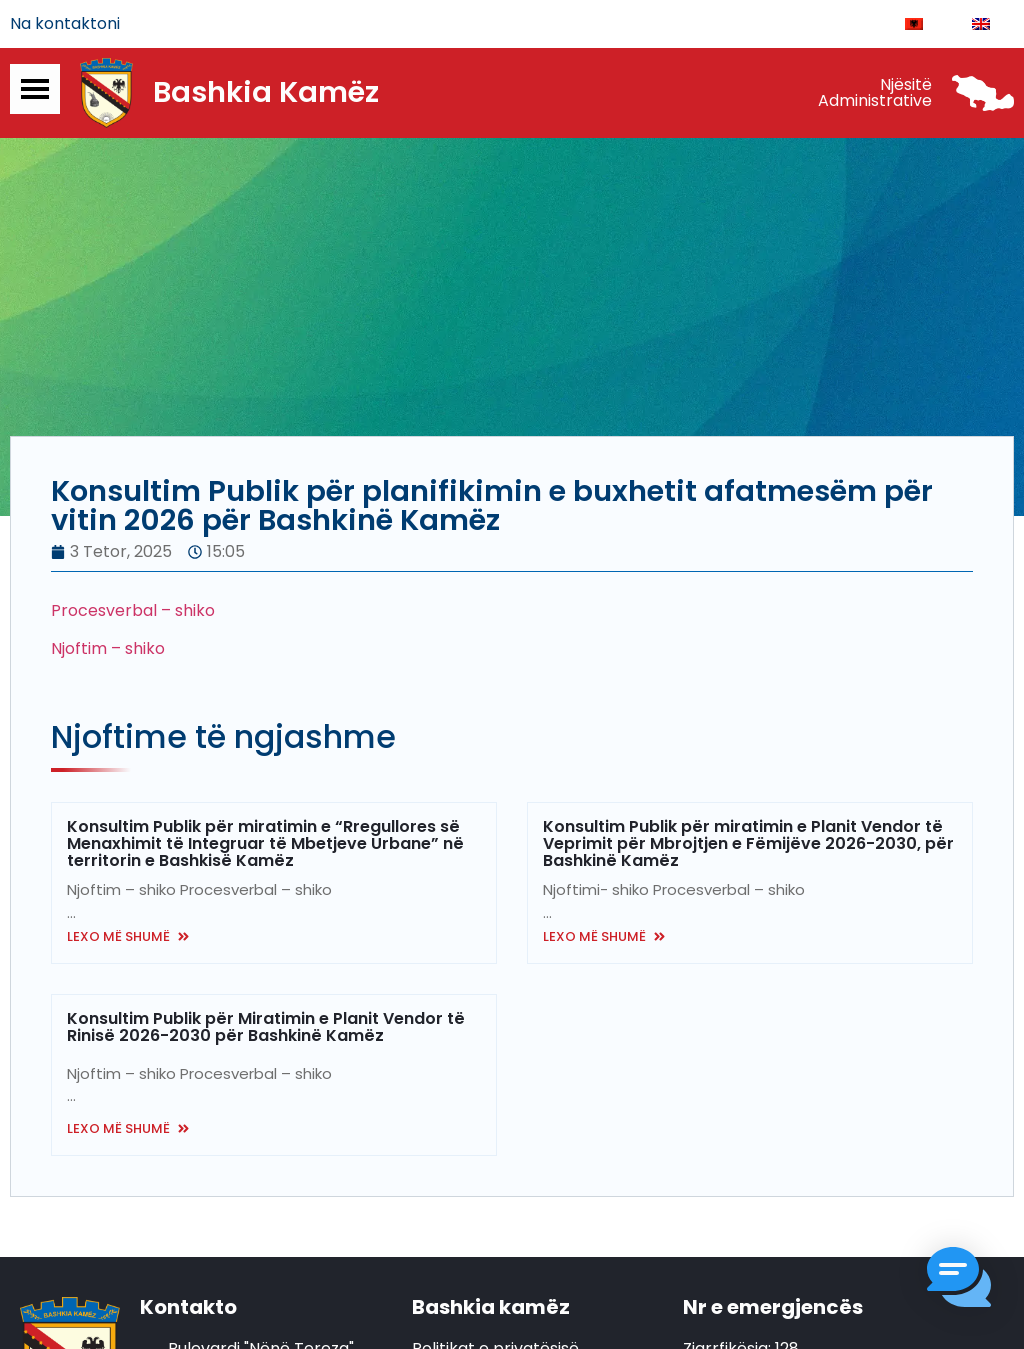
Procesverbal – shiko (133, 610)
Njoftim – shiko (108, 648)
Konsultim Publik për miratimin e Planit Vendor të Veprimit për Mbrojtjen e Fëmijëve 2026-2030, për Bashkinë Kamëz (748, 844)
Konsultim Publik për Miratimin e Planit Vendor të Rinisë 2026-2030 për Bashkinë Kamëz (266, 1028)
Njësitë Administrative (875, 92)
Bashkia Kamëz (266, 93)
